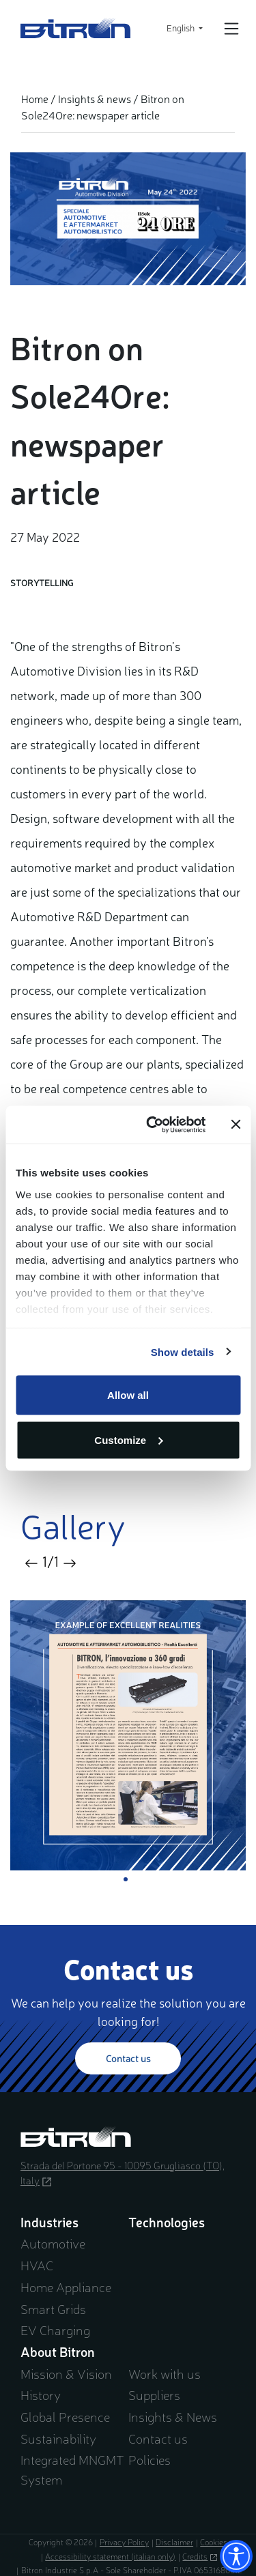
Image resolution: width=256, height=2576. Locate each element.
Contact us (128, 2058)
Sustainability (58, 2438)
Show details (182, 1351)
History (40, 2394)
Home (34, 98)
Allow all (128, 1395)
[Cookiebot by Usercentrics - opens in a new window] (152, 1124)
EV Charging (55, 2330)
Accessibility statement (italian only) (110, 2556)
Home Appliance (65, 2287)
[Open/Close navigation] (231, 29)
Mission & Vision (66, 2373)
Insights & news (94, 98)
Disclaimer (174, 2541)
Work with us (164, 2373)
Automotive (52, 2243)
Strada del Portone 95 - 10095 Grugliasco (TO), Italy (122, 2173)
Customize (128, 1439)
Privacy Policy (124, 2541)
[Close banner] (235, 1124)
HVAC (36, 2265)
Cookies (213, 2541)
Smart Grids (53, 2308)
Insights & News (172, 2416)
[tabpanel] (128, 1735)
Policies (149, 2459)
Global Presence (65, 2416)
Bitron (75, 28)
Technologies (166, 2222)
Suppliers (154, 2394)
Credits (199, 2556)
